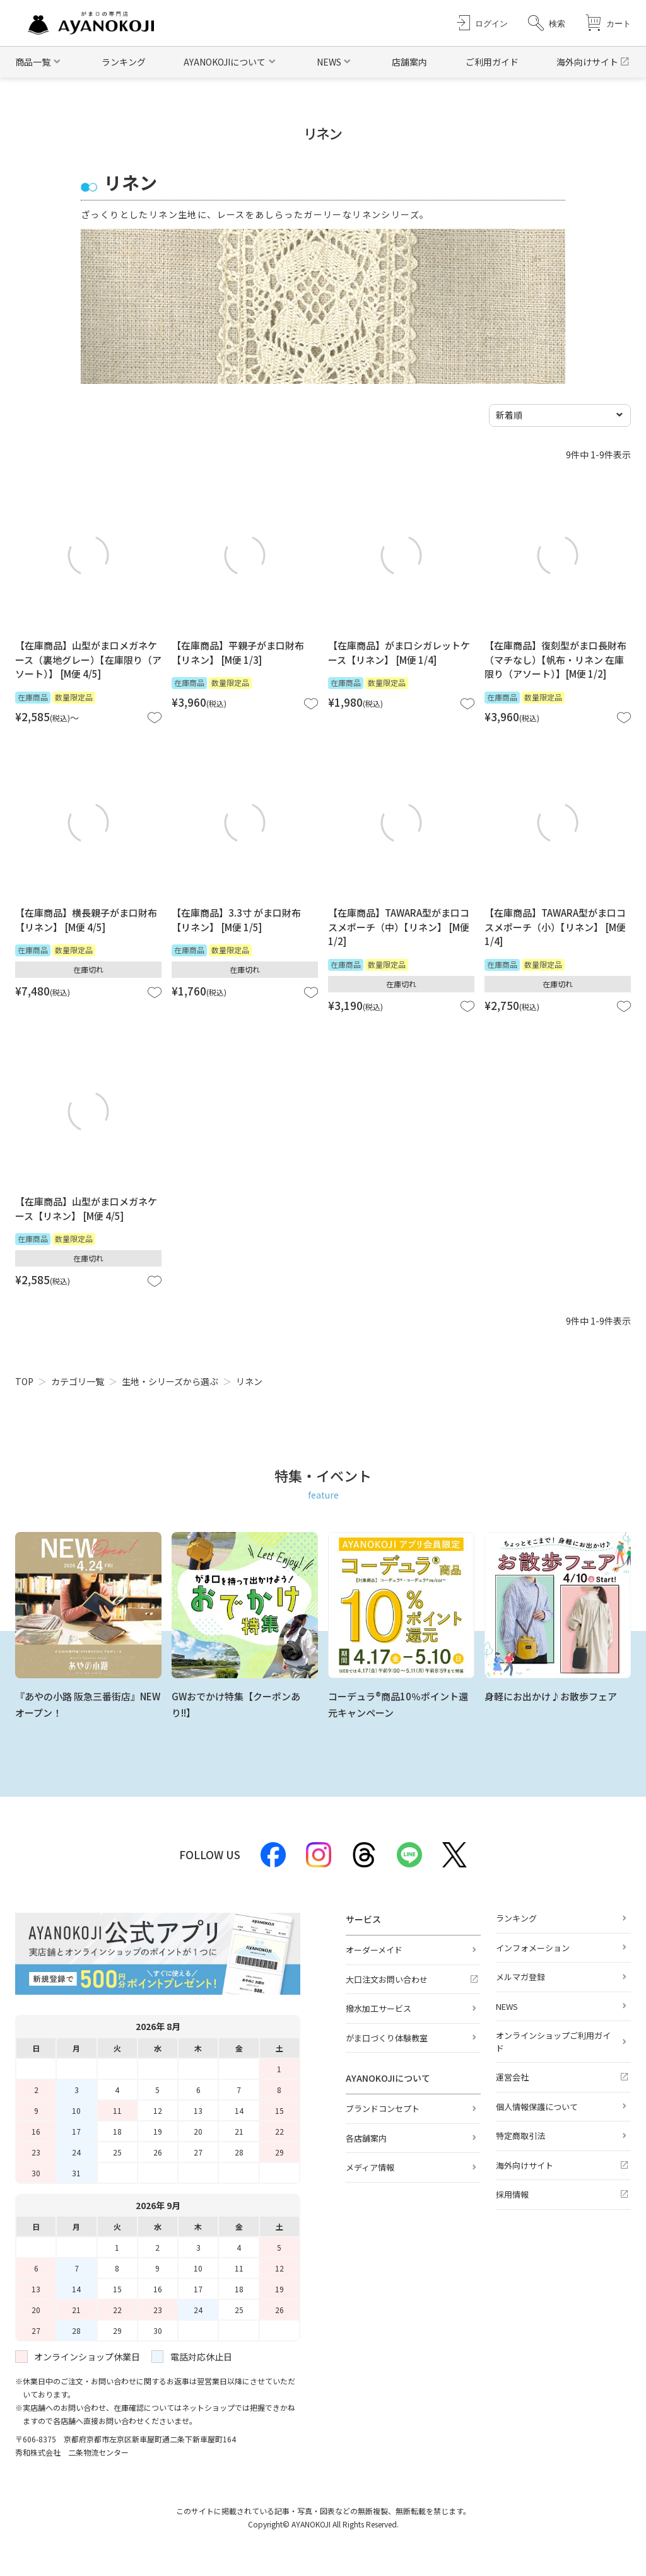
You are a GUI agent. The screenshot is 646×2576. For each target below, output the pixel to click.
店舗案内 (409, 61)
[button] (546, 23)
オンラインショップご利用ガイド (553, 2041)
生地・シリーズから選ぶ (170, 1381)
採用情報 (512, 2194)
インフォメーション (533, 1948)
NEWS (507, 2006)
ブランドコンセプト (383, 2109)
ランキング (124, 61)
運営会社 (512, 2077)
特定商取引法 (520, 2136)
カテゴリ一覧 (77, 1381)
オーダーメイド (374, 1950)
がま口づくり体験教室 (387, 2038)
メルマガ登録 (520, 1977)
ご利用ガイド (492, 61)
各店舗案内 (366, 2138)
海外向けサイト (587, 61)
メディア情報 (370, 2167)
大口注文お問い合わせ (387, 1979)
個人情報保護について (537, 2107)
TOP (24, 1381)
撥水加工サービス (378, 2008)
